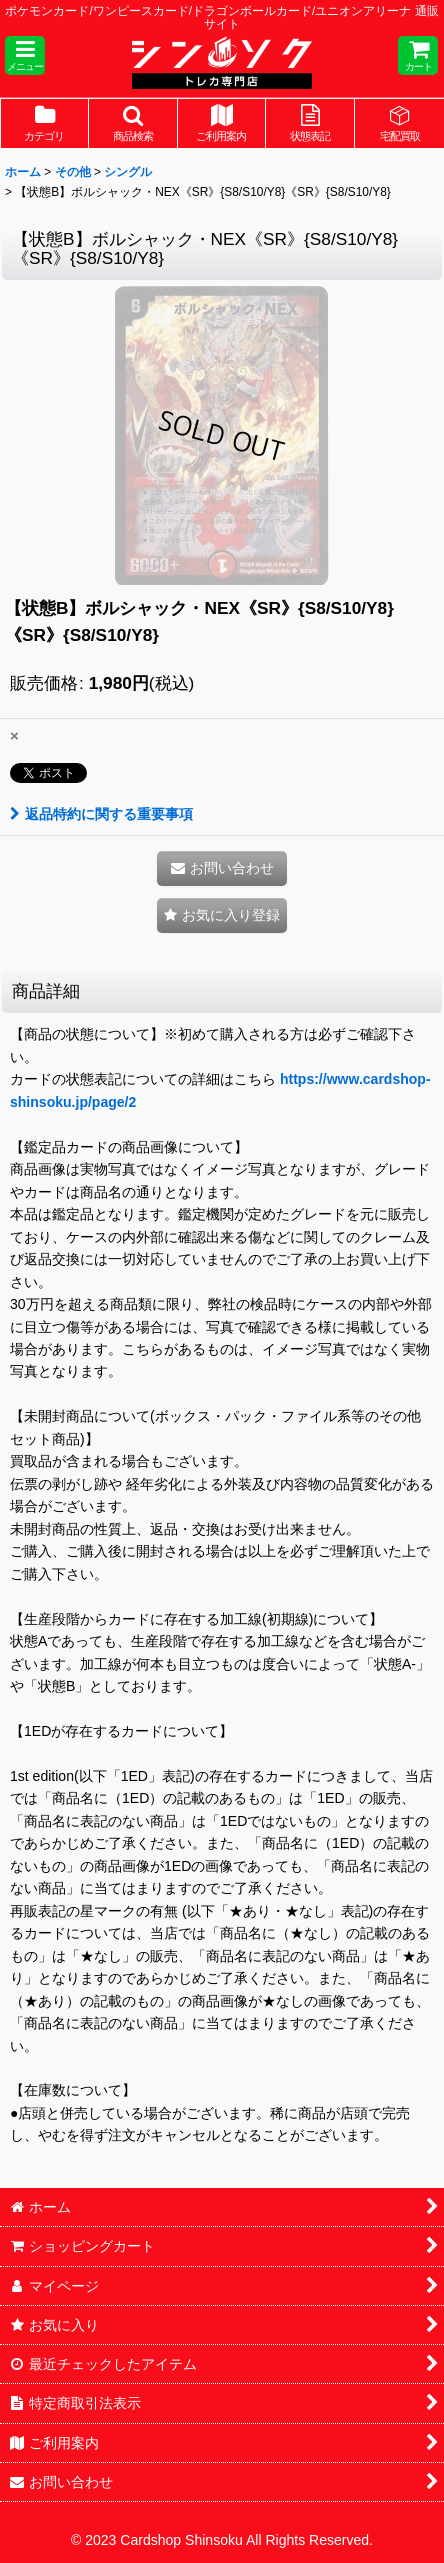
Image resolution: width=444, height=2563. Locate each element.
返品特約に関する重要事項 (101, 814)
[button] (25, 55)
